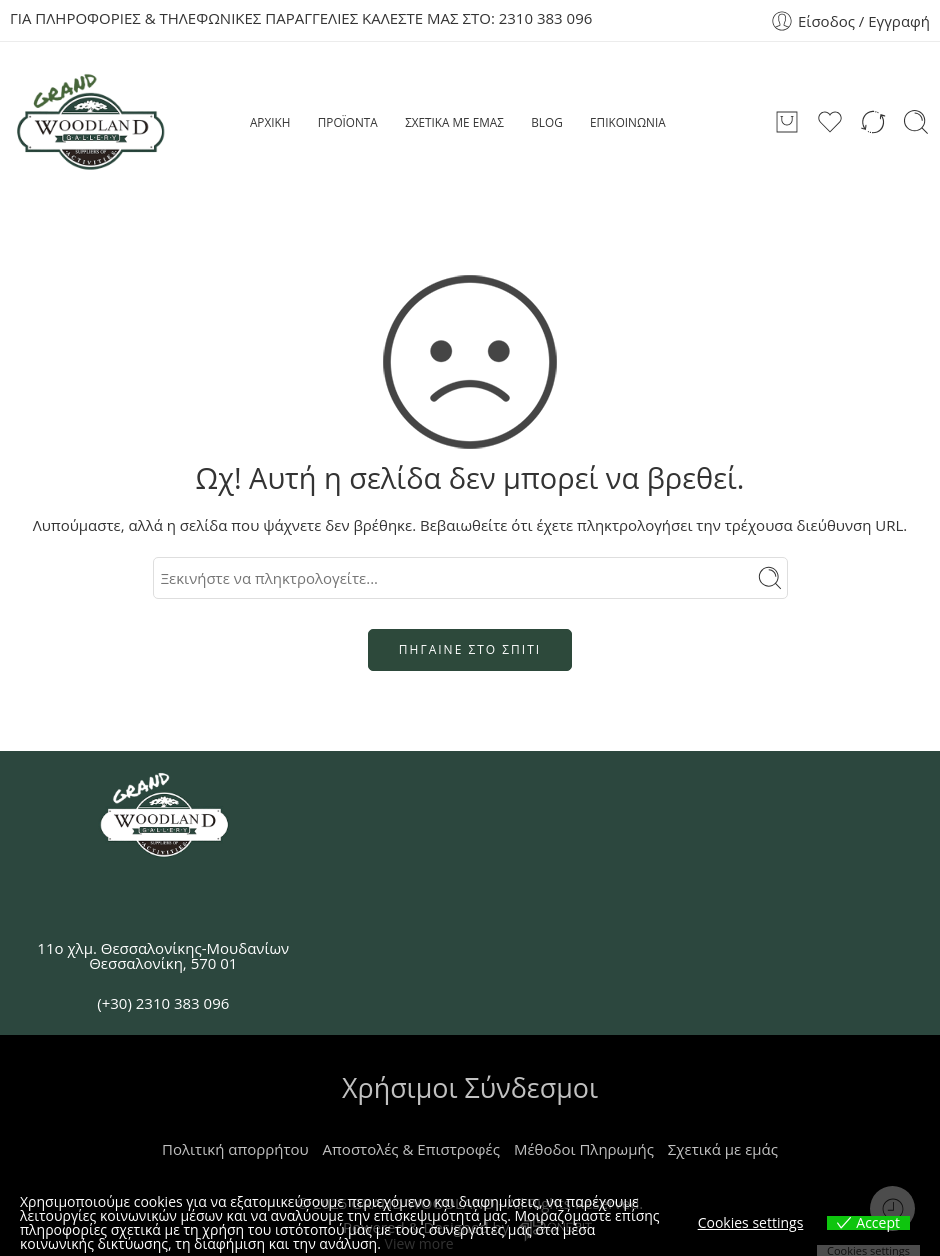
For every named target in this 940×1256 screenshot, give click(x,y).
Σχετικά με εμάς (723, 1149)
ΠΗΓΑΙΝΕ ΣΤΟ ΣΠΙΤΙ (470, 649)
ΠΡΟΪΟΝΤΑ (348, 122)
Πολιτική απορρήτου (235, 1149)
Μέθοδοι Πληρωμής (584, 1149)
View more (419, 1243)
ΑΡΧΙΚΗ (270, 122)
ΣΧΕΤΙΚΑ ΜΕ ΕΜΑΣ (454, 122)
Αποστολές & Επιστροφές (411, 1149)
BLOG (546, 122)
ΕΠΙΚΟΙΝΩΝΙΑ (628, 122)
